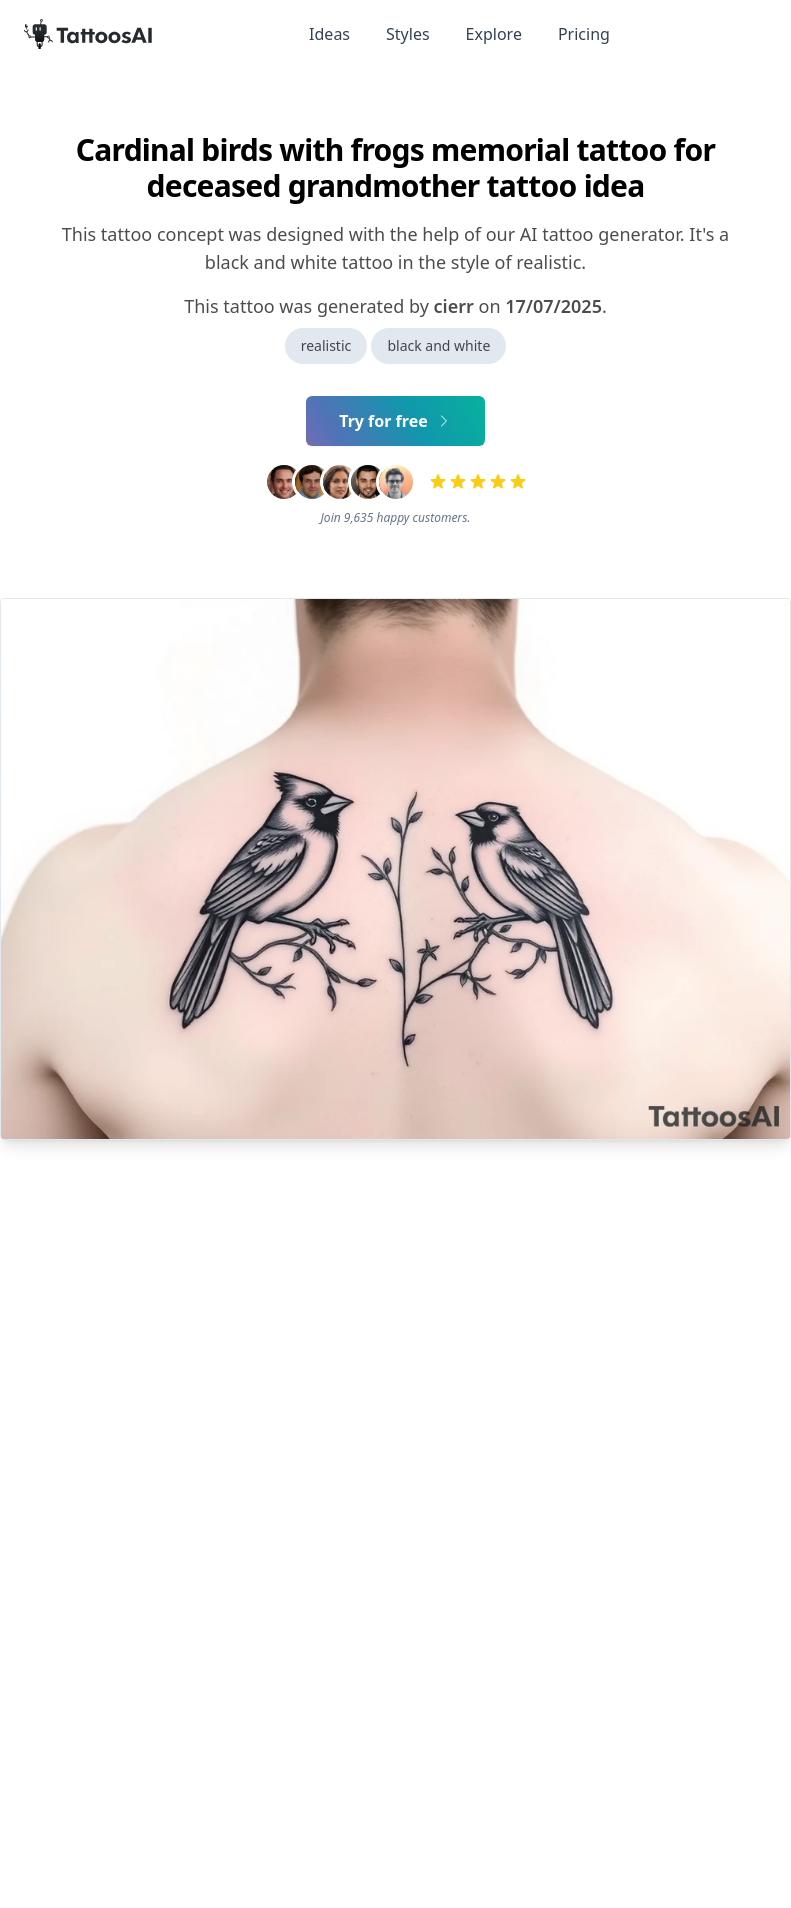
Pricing (584, 34)
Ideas (329, 34)
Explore (494, 34)
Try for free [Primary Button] (395, 421)
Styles (408, 34)
